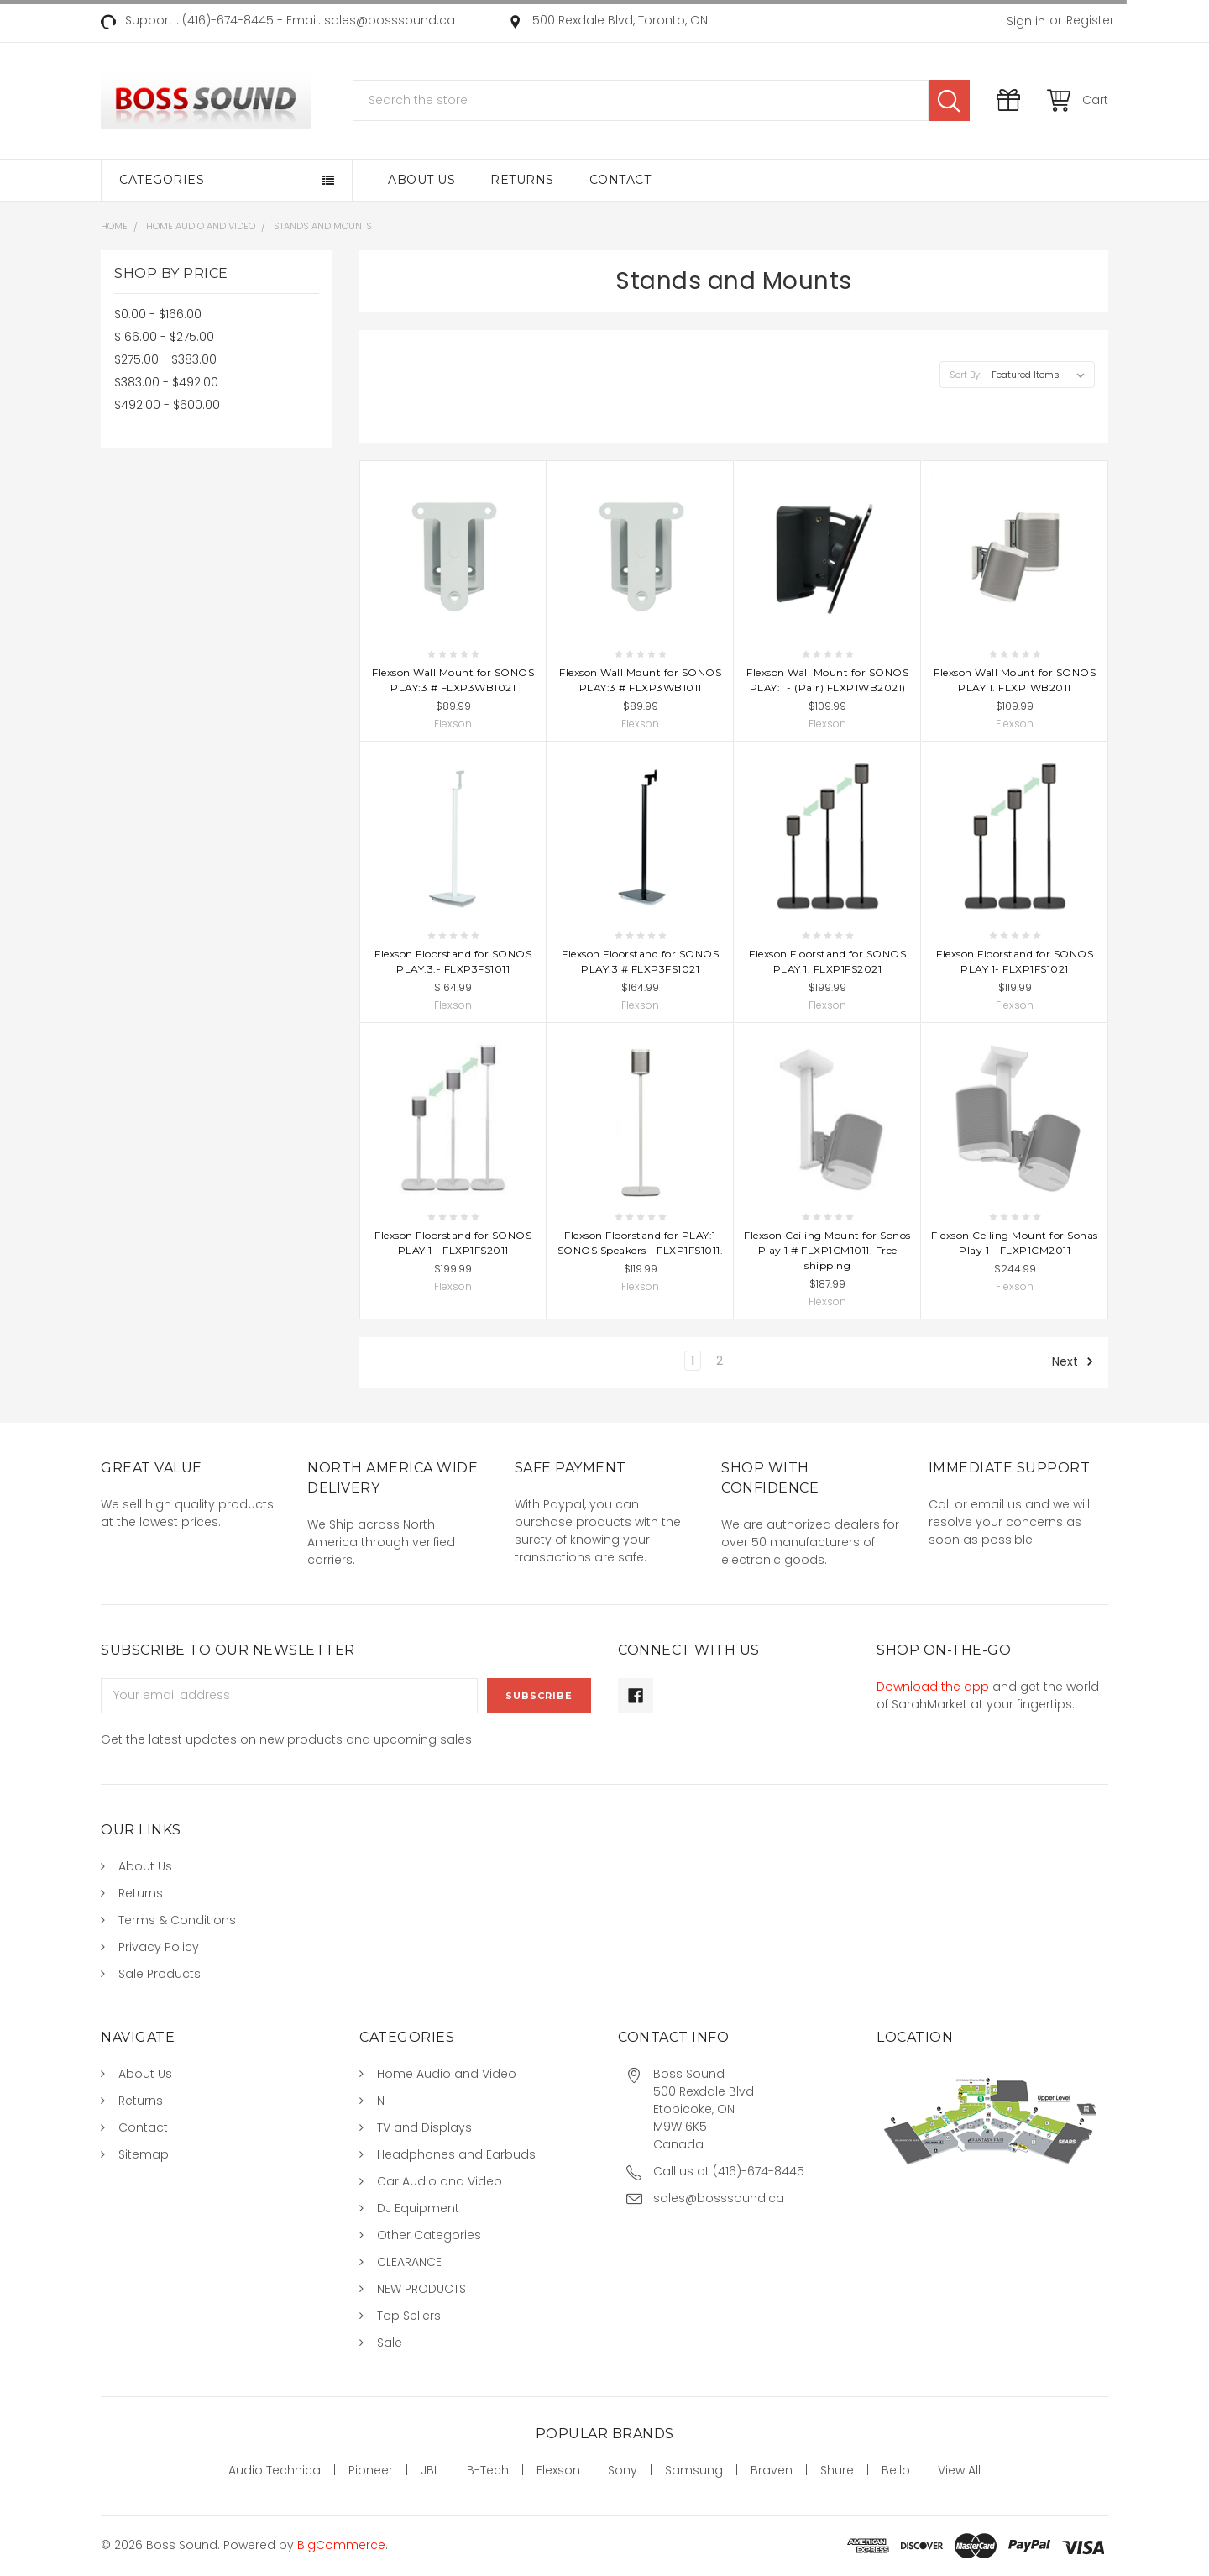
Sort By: (965, 374)
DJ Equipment (418, 2208)
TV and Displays (424, 2127)
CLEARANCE (409, 2261)
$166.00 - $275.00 (164, 336)
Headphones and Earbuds (456, 2154)
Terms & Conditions (177, 1920)
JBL (430, 2470)
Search (949, 100)
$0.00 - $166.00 (158, 314)
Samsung (694, 2470)
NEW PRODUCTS (421, 2288)
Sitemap (143, 2154)
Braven (772, 2470)
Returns (522, 179)
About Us (421, 179)
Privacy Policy (158, 1947)
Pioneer (370, 2470)
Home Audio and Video (446, 2073)
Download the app (933, 1686)
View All (959, 2470)
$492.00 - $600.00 (167, 404)
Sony (622, 2470)
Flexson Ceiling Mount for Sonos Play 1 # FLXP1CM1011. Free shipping (827, 1250)
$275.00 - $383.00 (165, 359)
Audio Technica (274, 2470)
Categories (161, 179)
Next (1073, 1361)
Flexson (558, 2470)
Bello (896, 2470)
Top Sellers (409, 2315)
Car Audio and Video (439, 2181)
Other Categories (429, 2235)
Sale (389, 2342)
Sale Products (159, 1973)
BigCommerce (341, 2545)
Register (1090, 20)
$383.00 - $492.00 (166, 382)
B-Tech (488, 2470)
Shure (837, 2470)
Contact (620, 179)
